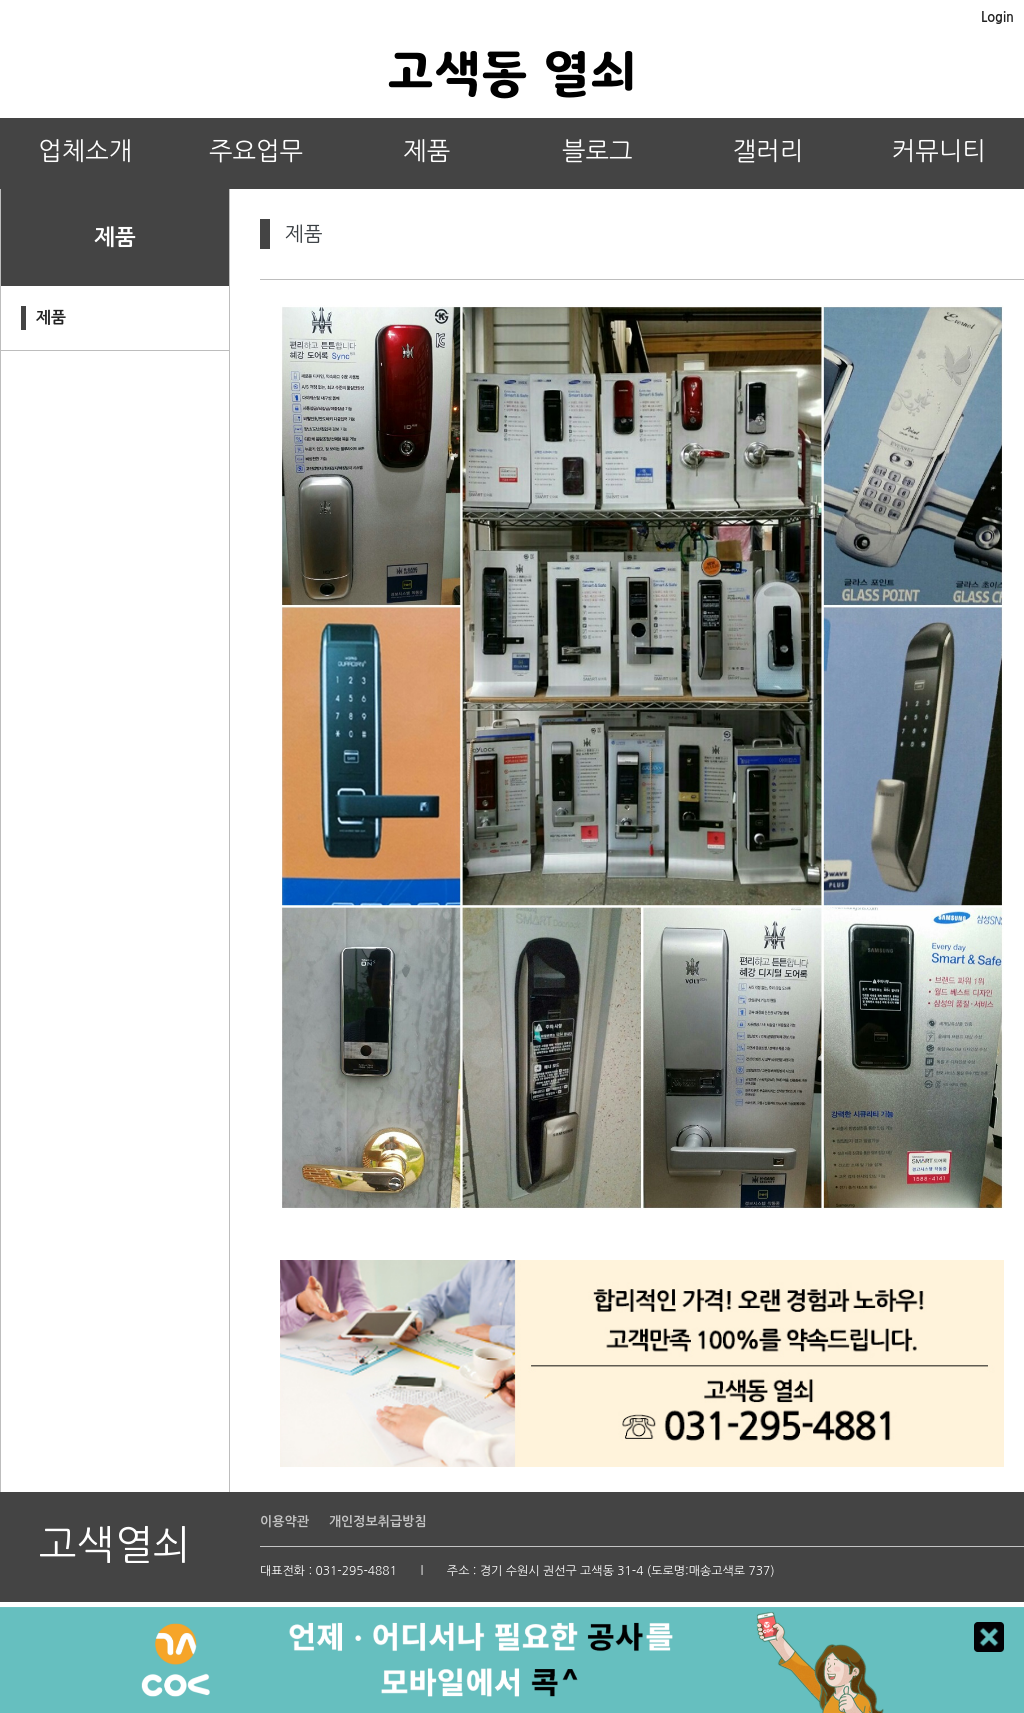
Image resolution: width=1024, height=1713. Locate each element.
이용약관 (284, 1521)
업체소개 (85, 151)
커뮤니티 (939, 151)
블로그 (597, 151)
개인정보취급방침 (378, 1521)
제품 (426, 151)
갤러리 (768, 151)
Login (997, 17)
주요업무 (256, 151)
